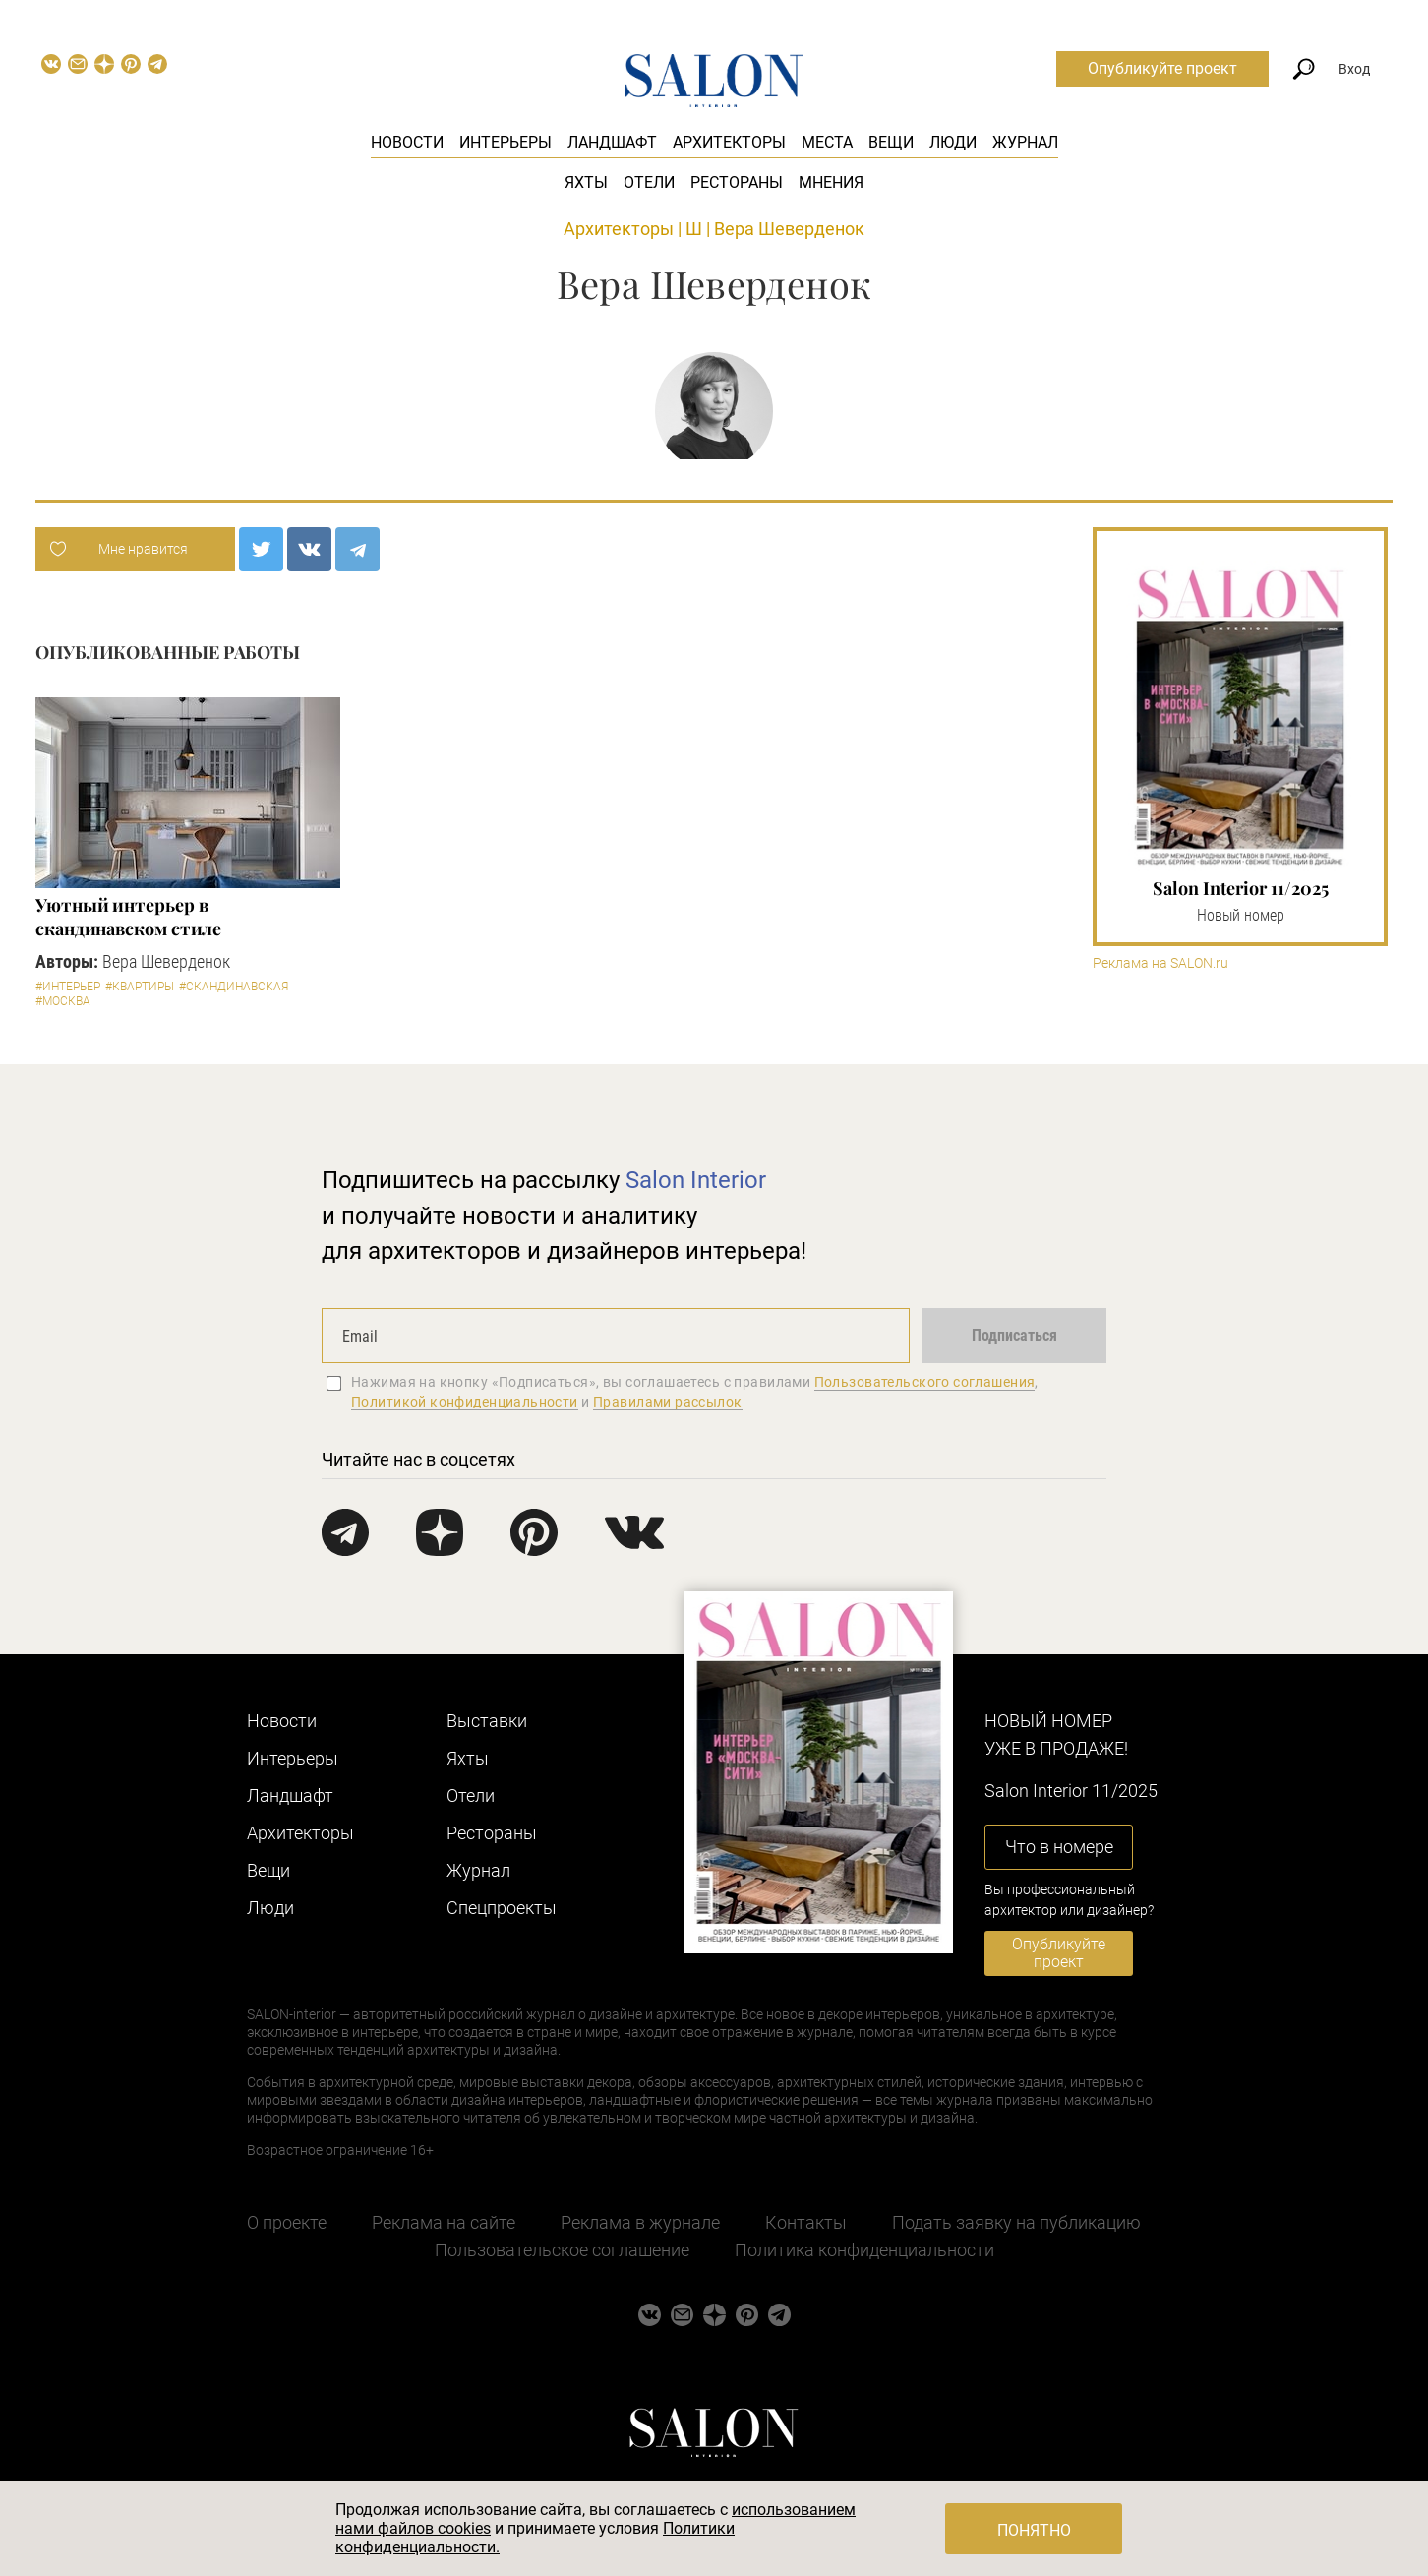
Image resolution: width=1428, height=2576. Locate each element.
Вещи (891, 142)
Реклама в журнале (640, 2222)
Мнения (831, 182)
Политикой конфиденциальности (464, 1401)
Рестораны (736, 182)
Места (827, 142)
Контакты (806, 2222)
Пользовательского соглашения (925, 1382)
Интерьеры (505, 142)
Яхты (586, 182)
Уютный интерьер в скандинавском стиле (128, 916)
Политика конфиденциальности (864, 2250)
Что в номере (1059, 1846)
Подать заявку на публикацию (1016, 2222)
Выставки (486, 1720)
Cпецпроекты (501, 1907)
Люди (953, 142)
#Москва (62, 1001)
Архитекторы (729, 142)
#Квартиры (139, 986)
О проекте (287, 2222)
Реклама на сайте (443, 2222)
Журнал (1025, 142)
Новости (407, 142)
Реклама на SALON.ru (1160, 963)
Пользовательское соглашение (562, 2250)
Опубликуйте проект (1162, 68)
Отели (649, 182)
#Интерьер (67, 986)
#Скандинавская (233, 986)
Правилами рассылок (668, 1401)
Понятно (1034, 2530)
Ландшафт (612, 142)
